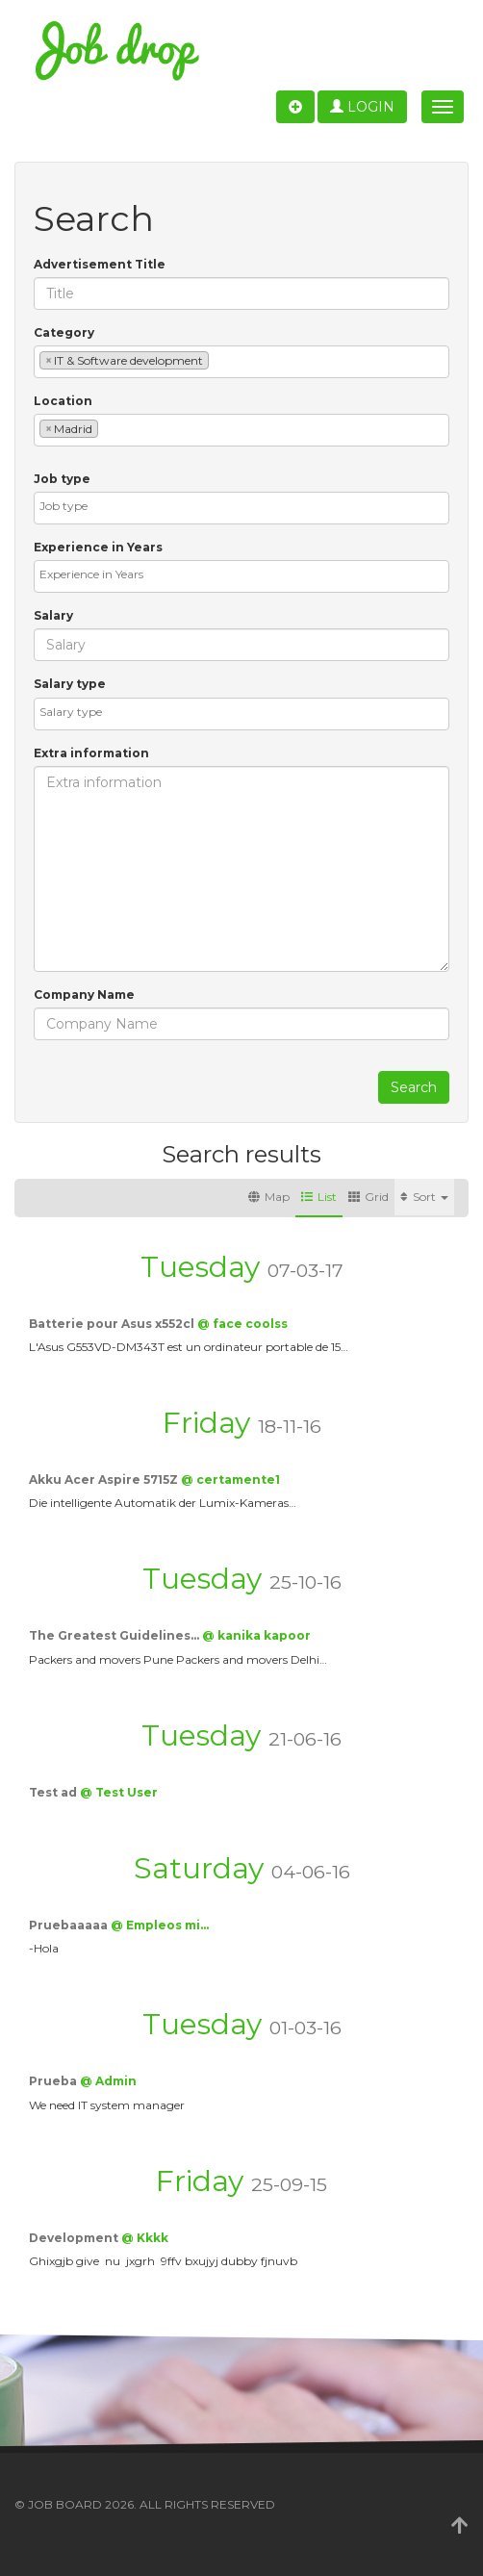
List (319, 1196)
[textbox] (218, 359)
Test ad (54, 1792)
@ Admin (108, 2081)
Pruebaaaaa (70, 1925)
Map (269, 1196)
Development (75, 2238)
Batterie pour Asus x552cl (113, 1323)
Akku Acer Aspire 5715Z (105, 1479)
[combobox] (241, 361)
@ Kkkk (144, 2238)
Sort (424, 1196)
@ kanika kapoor (256, 1635)
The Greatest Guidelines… (115, 1635)
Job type (62, 479)
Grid (368, 1196)
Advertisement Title (99, 264)
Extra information (91, 753)
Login (362, 106)
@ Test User (119, 1792)
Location (63, 401)
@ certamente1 (230, 1479)
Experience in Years (98, 547)
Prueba (54, 2081)
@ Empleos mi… (160, 1925)
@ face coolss (242, 1323)
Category (64, 332)
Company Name (84, 994)
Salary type (70, 683)
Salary (53, 615)
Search (414, 1087)
